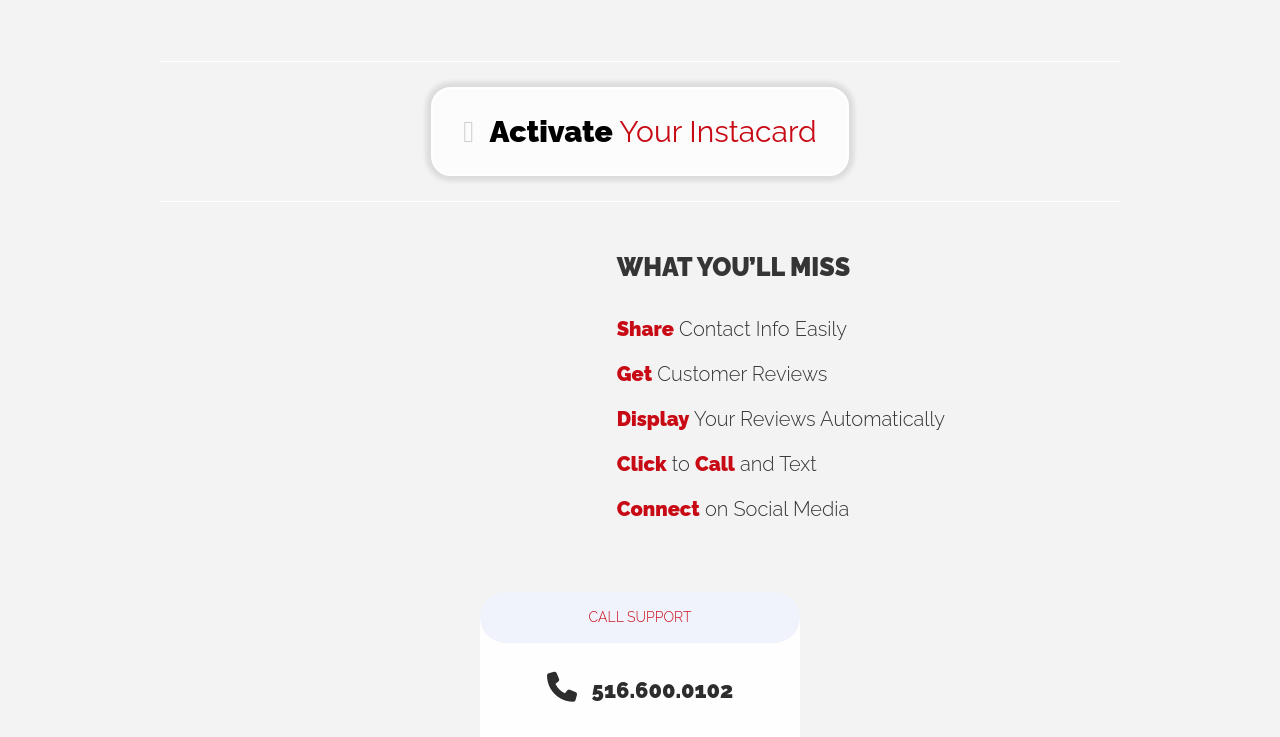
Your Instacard (639, 131)
